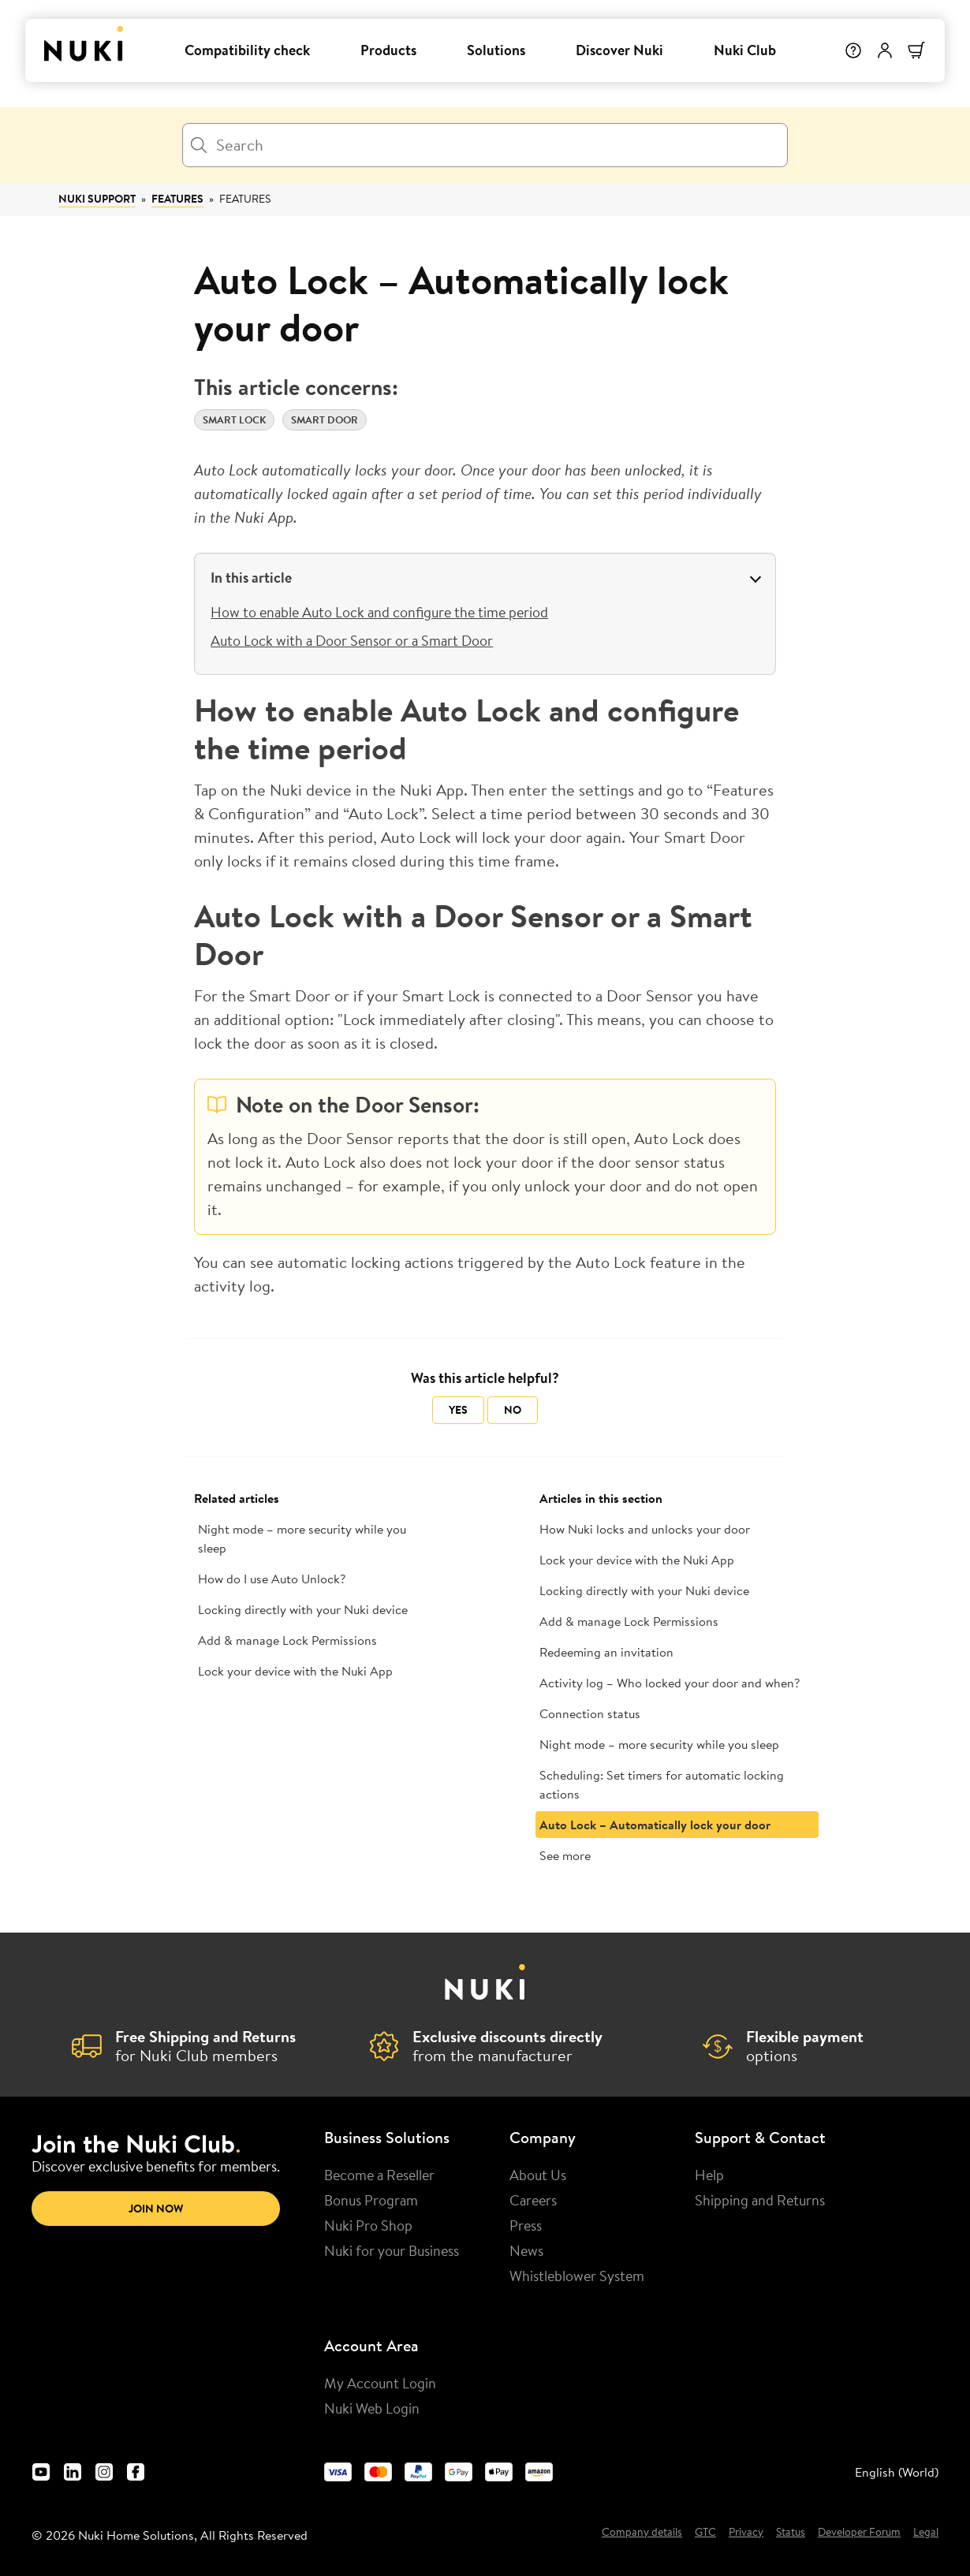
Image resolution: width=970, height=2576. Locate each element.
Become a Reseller (379, 2174)
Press (525, 2225)
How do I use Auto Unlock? (271, 1578)
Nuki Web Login (372, 2408)
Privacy (746, 2533)
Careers (533, 2200)
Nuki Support (97, 199)
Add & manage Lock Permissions (287, 1640)
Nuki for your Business (391, 2250)
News (526, 2250)
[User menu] (885, 50)
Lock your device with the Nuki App (295, 1670)
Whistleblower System (576, 2275)
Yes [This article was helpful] (458, 1410)
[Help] (853, 50)
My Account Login (380, 2383)
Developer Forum (859, 2533)
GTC (705, 2533)
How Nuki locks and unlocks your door (644, 1528)
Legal (925, 2533)
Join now (156, 2208)
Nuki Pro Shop (368, 2225)
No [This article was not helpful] (512, 1410)
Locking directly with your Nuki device (303, 1609)
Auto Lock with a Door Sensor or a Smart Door (352, 640)
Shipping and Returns (760, 2200)
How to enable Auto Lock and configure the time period (379, 612)
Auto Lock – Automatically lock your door (654, 1824)
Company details (642, 2533)
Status (790, 2533)
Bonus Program (371, 2200)
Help (709, 2174)
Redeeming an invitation (606, 1651)
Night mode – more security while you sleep (302, 1538)
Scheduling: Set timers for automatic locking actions (661, 1784)
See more (565, 1855)
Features (177, 199)
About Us (537, 2174)
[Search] (485, 145)
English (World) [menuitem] (896, 2471)
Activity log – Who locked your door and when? (669, 1682)
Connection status (589, 1713)
